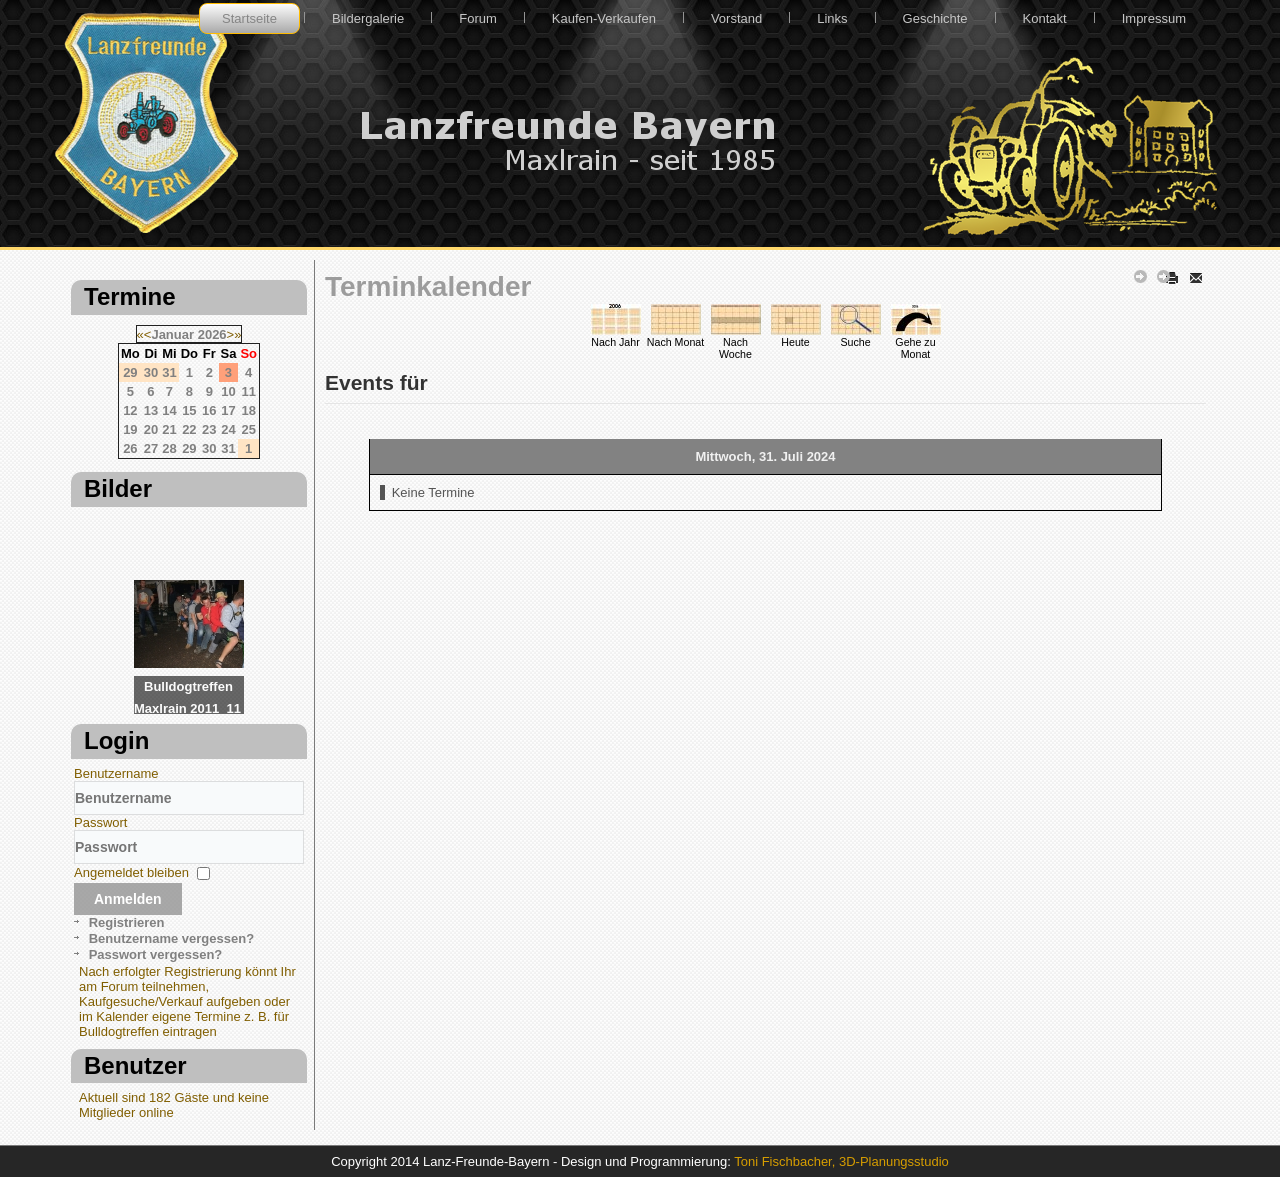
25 (248, 429)
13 (151, 410)
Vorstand (736, 18)
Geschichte (935, 18)
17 (228, 410)
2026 (212, 334)
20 (151, 429)
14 (169, 410)
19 (130, 429)
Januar (172, 334)
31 (228, 448)
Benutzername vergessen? (171, 938)
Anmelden (128, 899)
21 (169, 429)
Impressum (1154, 18)
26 (130, 448)
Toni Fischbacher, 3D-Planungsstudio (841, 1161)
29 (189, 448)
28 (169, 448)
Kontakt (1045, 18)
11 (248, 391)
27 (151, 448)
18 (248, 410)
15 (189, 410)
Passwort (100, 822)
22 (189, 429)
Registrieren (127, 922)
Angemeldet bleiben (131, 872)
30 (209, 448)
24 (228, 429)
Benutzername (116, 773)
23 (209, 429)
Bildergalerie (368, 18)
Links (832, 18)
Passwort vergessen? (156, 954)
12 (130, 410)
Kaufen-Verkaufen (604, 18)
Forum (478, 18)
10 (228, 391)
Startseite (249, 18)
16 (209, 410)
